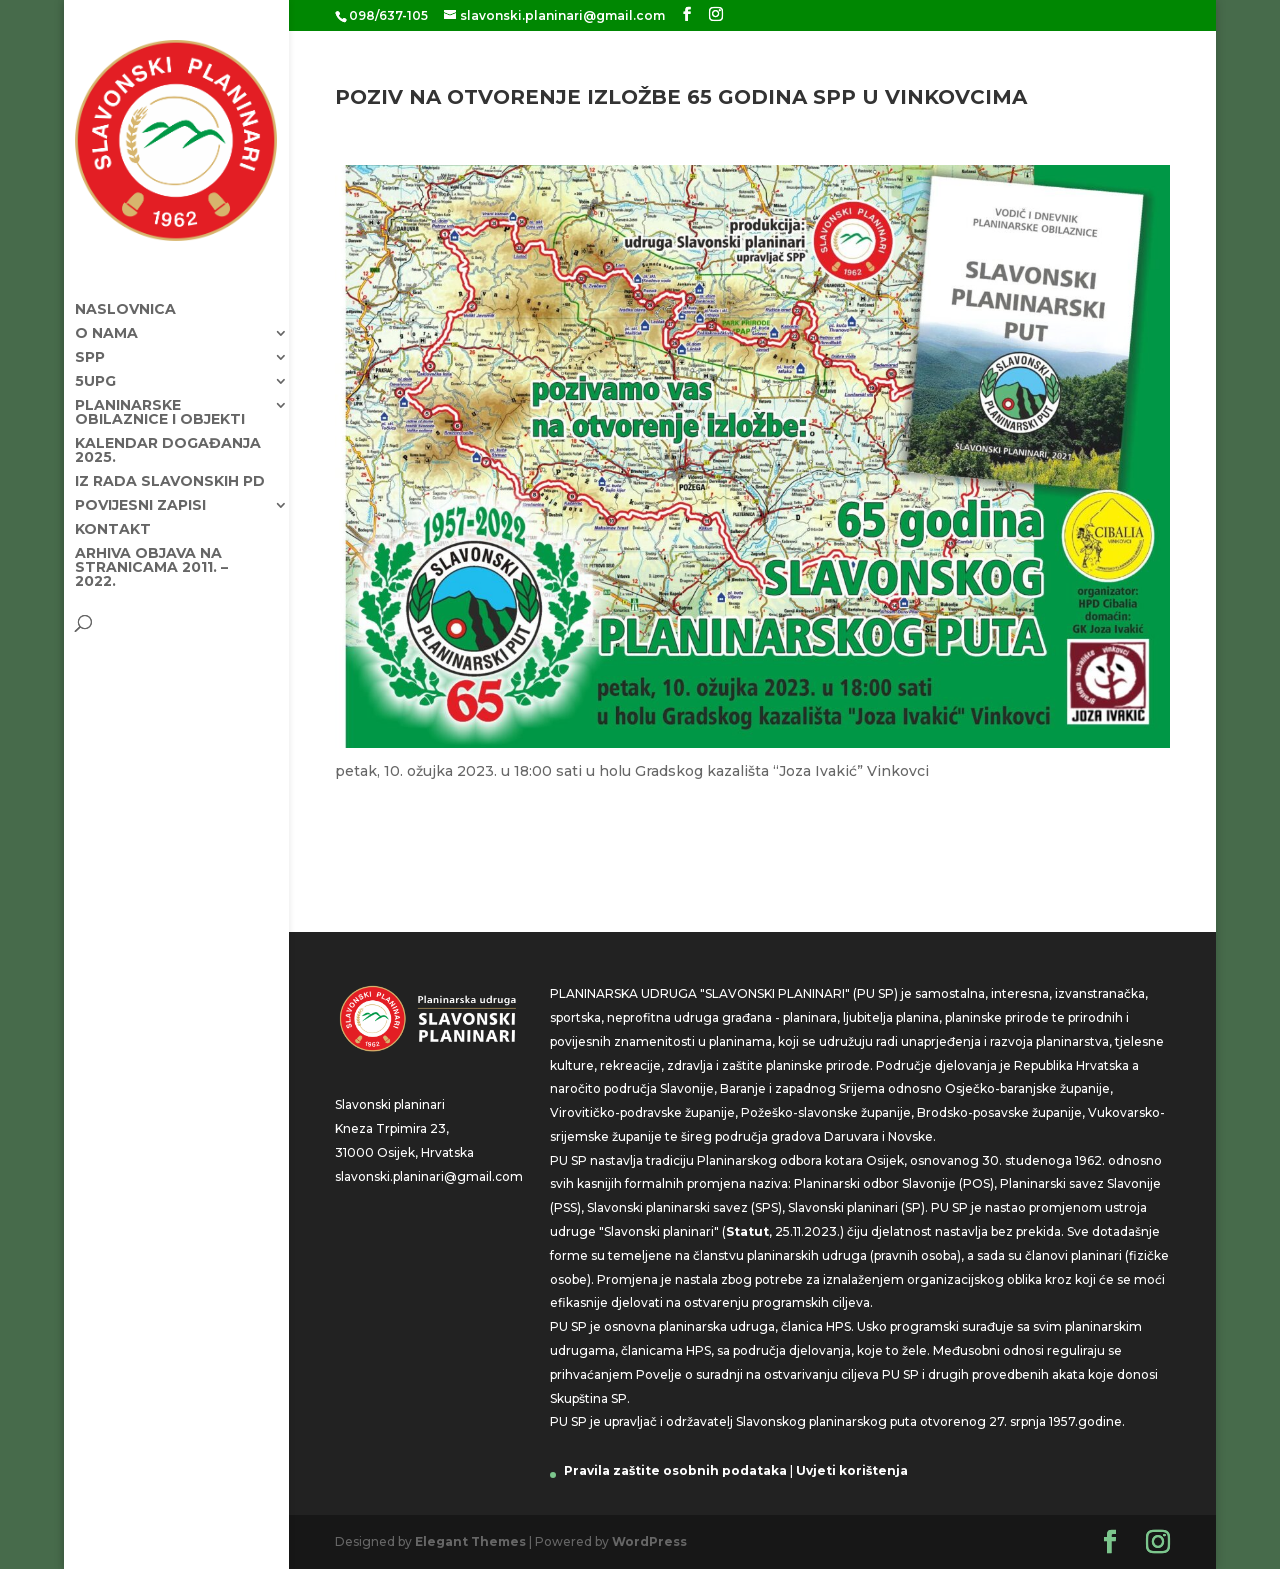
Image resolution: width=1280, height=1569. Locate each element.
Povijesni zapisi (140, 487)
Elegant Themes (470, 1541)
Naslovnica (125, 291)
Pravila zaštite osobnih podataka (675, 1470)
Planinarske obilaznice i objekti (160, 394)
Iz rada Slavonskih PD (170, 463)
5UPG (95, 363)
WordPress (649, 1541)
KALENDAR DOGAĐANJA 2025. (168, 432)
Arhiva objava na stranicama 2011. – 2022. (151, 549)
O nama (106, 315)
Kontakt (113, 511)
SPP (90, 339)
